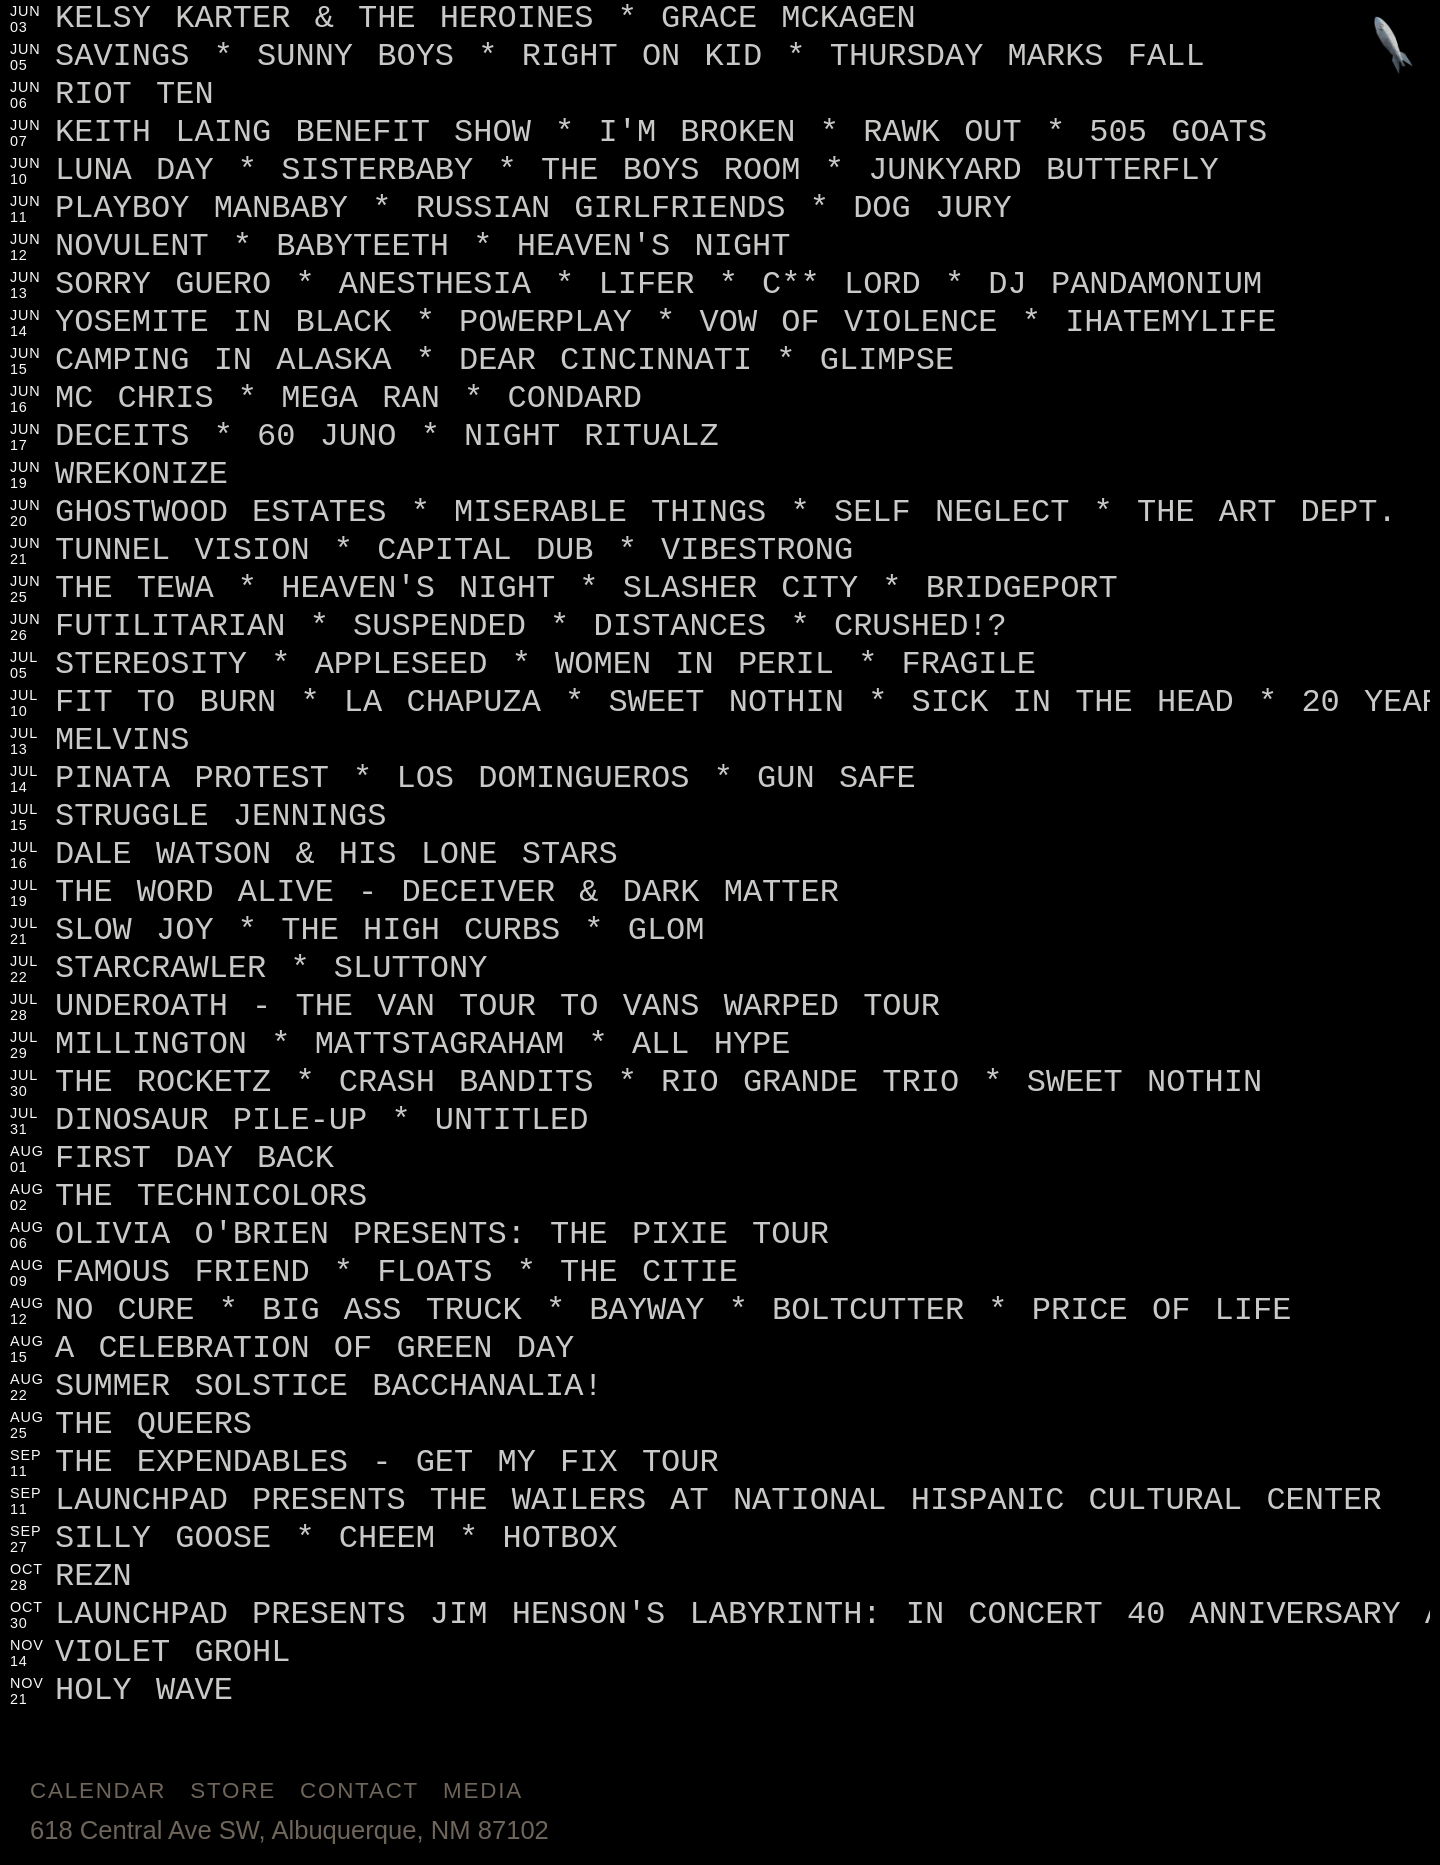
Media (483, 1790)
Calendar (98, 1790)
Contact (359, 1790)
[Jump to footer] (1393, 46)
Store (233, 1790)
